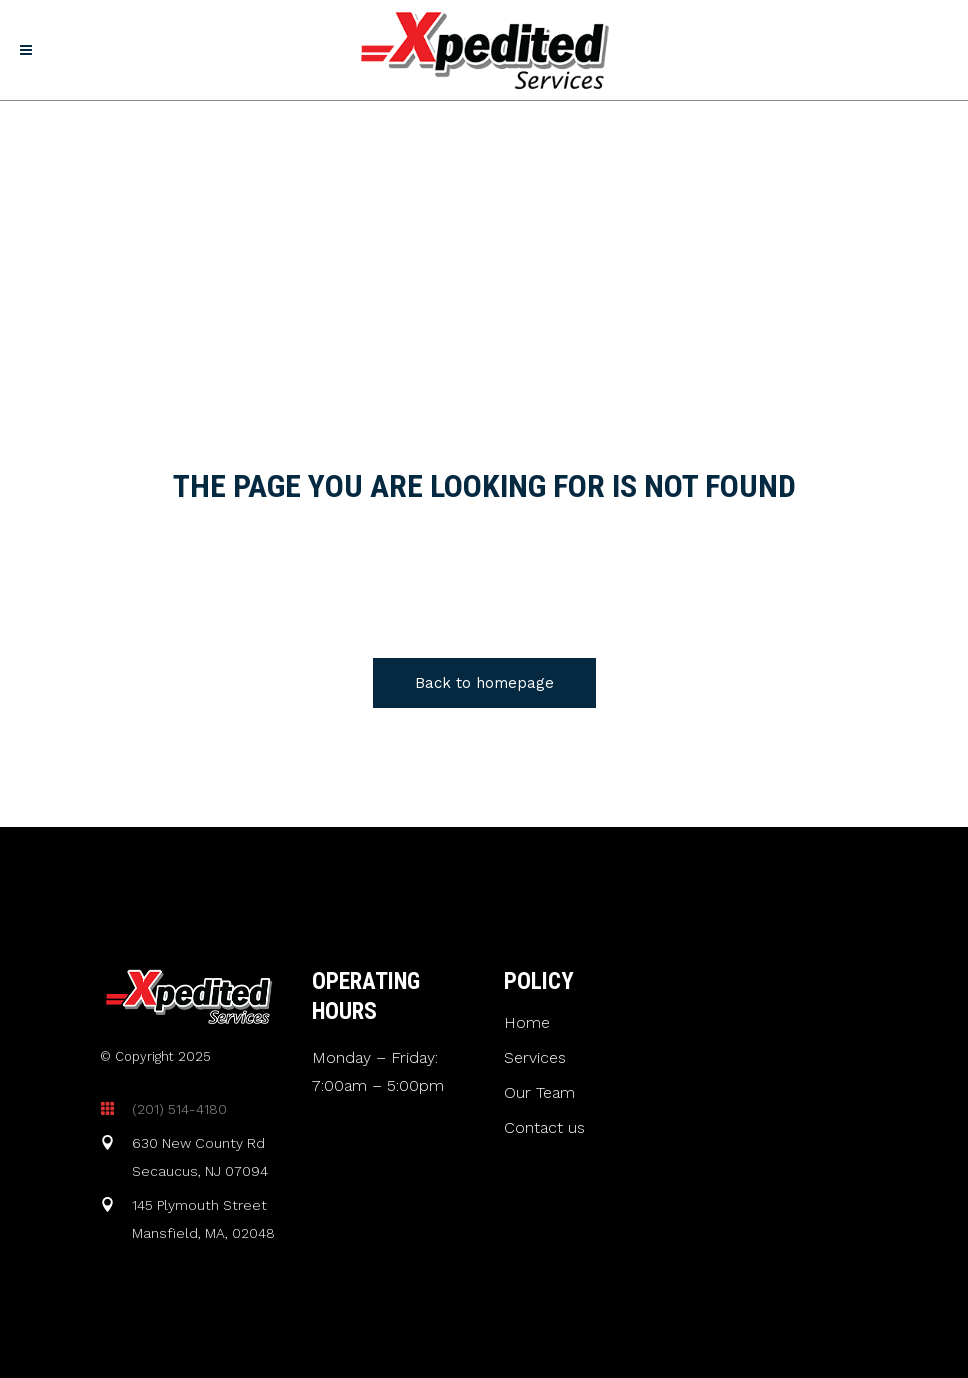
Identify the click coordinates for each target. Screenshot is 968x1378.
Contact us (544, 1128)
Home (527, 1023)
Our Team (539, 1093)
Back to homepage (484, 683)
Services (535, 1058)
